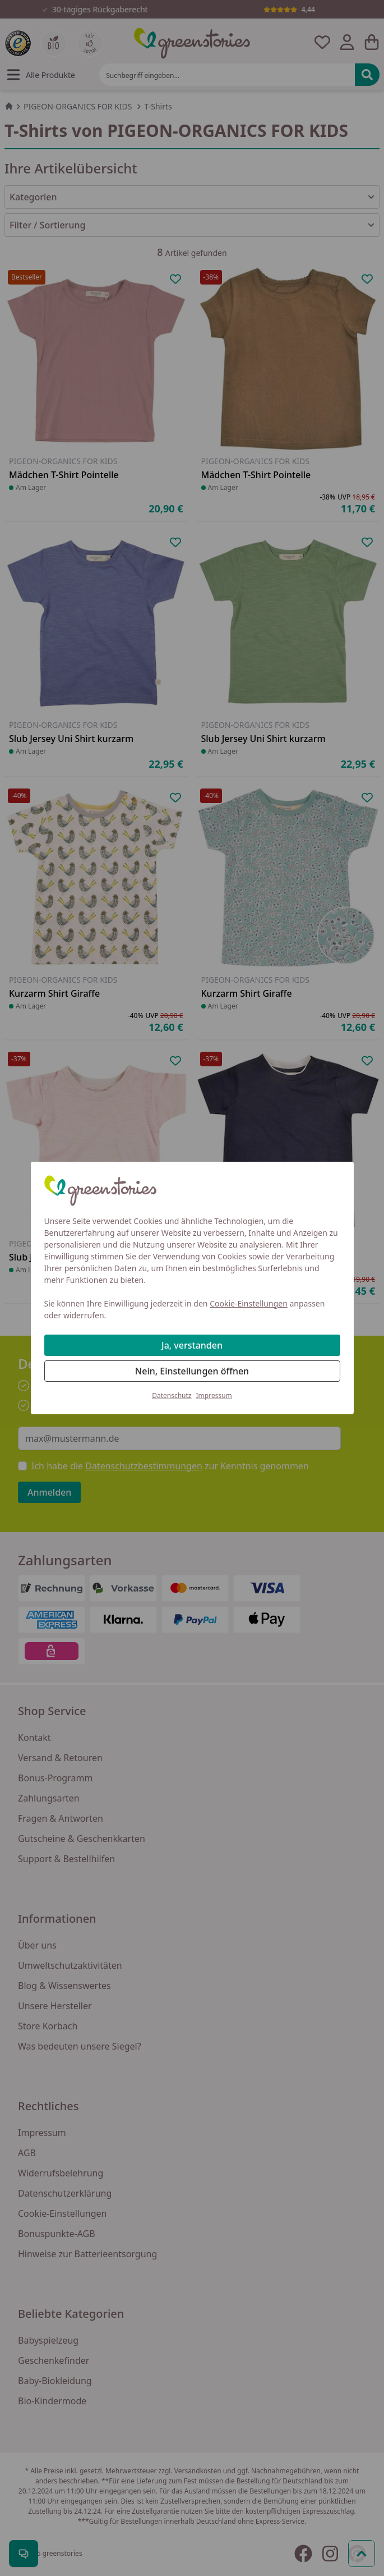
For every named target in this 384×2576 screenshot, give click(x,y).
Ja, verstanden (192, 1345)
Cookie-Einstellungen (249, 1303)
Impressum (214, 1395)
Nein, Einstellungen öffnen (192, 1371)
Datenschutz (171, 1395)
